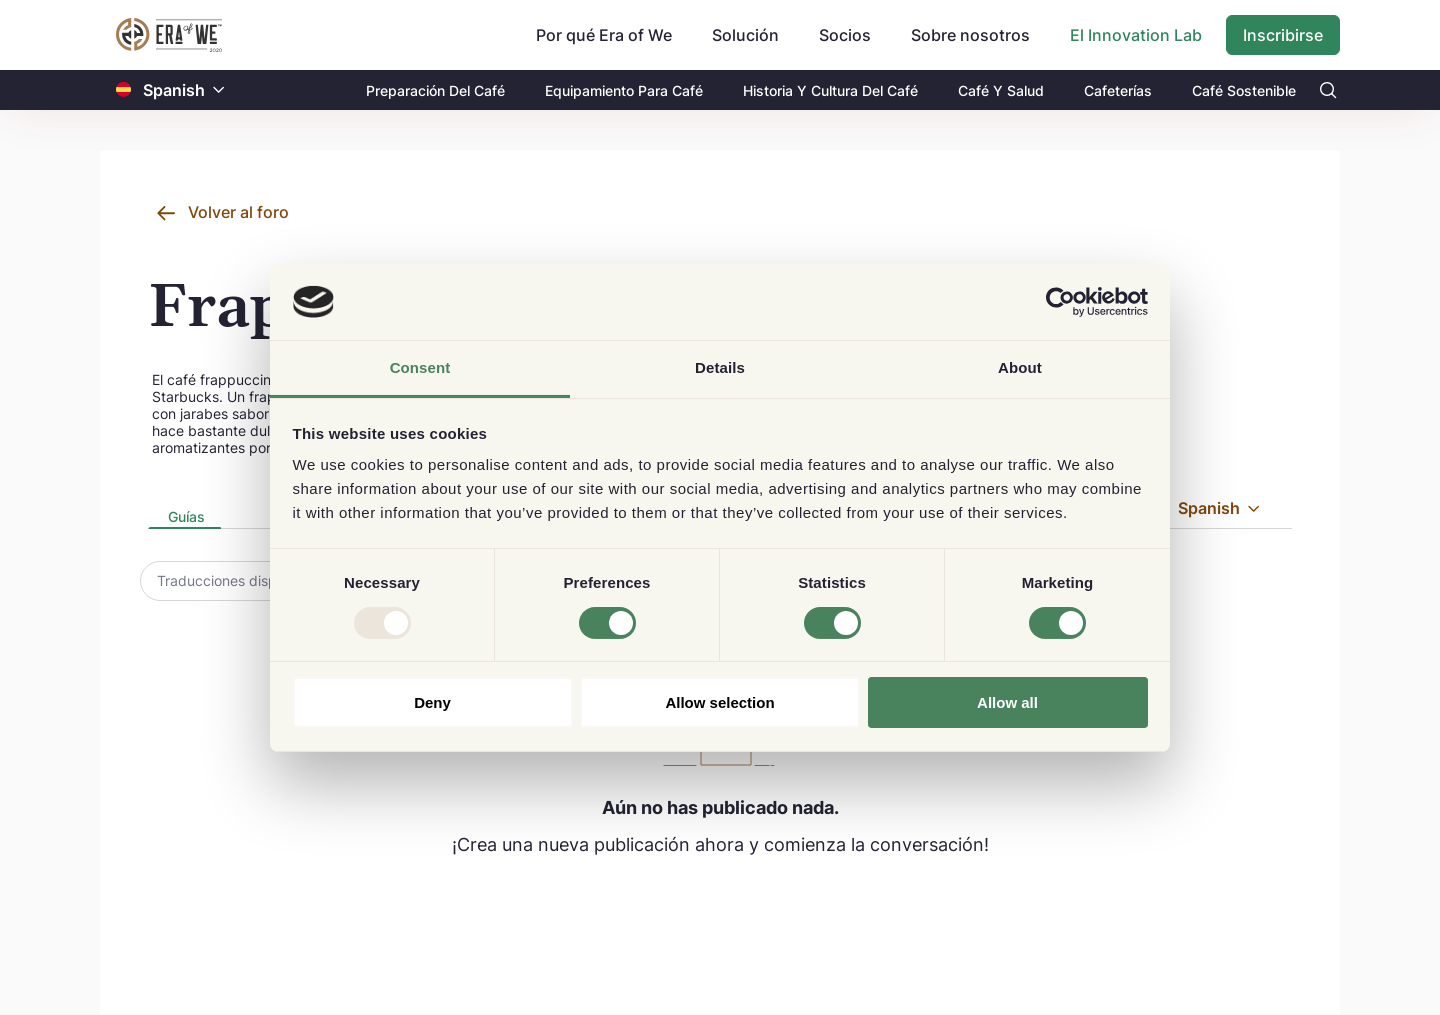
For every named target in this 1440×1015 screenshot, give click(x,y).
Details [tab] (720, 367)
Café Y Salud (1001, 90)
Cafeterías (1118, 90)
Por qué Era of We (604, 35)
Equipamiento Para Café (624, 90)
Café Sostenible (1244, 90)
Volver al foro (238, 212)
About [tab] (1020, 367)
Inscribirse (1283, 35)
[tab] (184, 518)
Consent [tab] (420, 367)
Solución (745, 35)
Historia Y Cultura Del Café (830, 90)
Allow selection (719, 702)
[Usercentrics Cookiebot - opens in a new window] (1060, 302)
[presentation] (184, 518)
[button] (219, 90)
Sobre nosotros (970, 35)
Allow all (1007, 702)
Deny (432, 702)
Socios (845, 35)
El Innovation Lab (1136, 35)
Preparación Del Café (435, 90)
